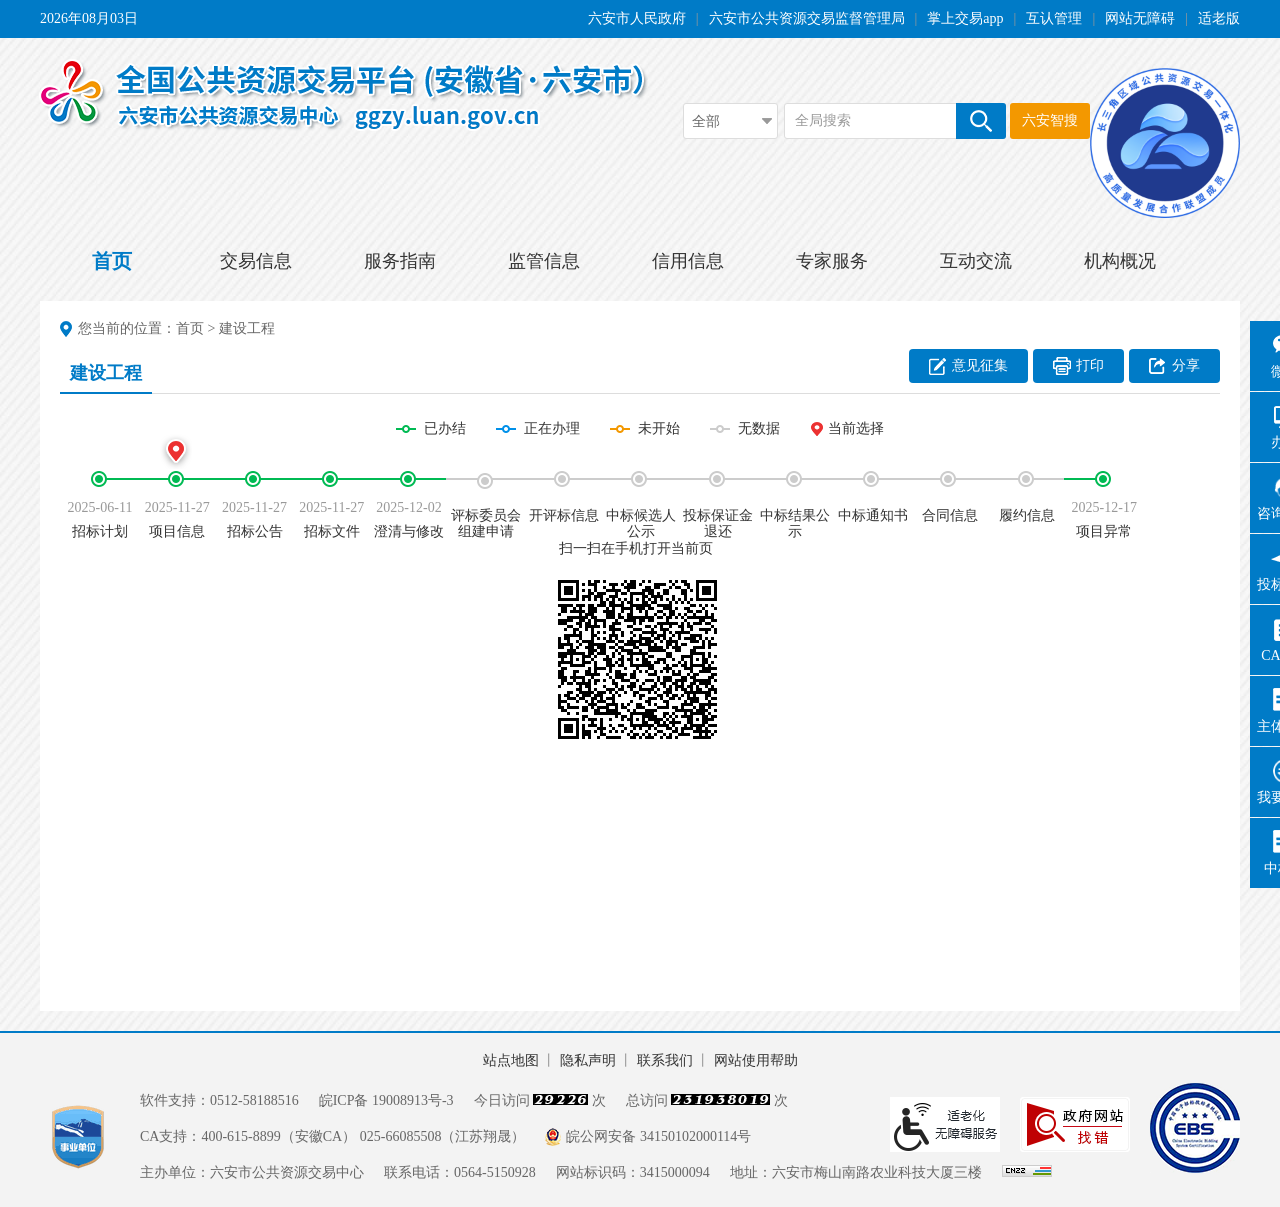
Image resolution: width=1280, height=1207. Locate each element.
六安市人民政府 (637, 18)
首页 (112, 261)
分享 (1186, 365)
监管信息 (544, 261)
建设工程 (247, 328)
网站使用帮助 (756, 1060)
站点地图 (511, 1060)
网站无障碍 (1140, 18)
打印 (1090, 365)
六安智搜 (1050, 120)
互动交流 (976, 261)
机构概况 (1120, 261)
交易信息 (256, 261)
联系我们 (665, 1060)
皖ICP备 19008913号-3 (386, 1100)
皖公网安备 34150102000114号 (658, 1136)
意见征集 (980, 365)
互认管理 (1054, 18)
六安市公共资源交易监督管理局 (807, 18)
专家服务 (832, 261)
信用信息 (688, 261)
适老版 (1219, 18)
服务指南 (400, 261)
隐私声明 (588, 1060)
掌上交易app (965, 18)
